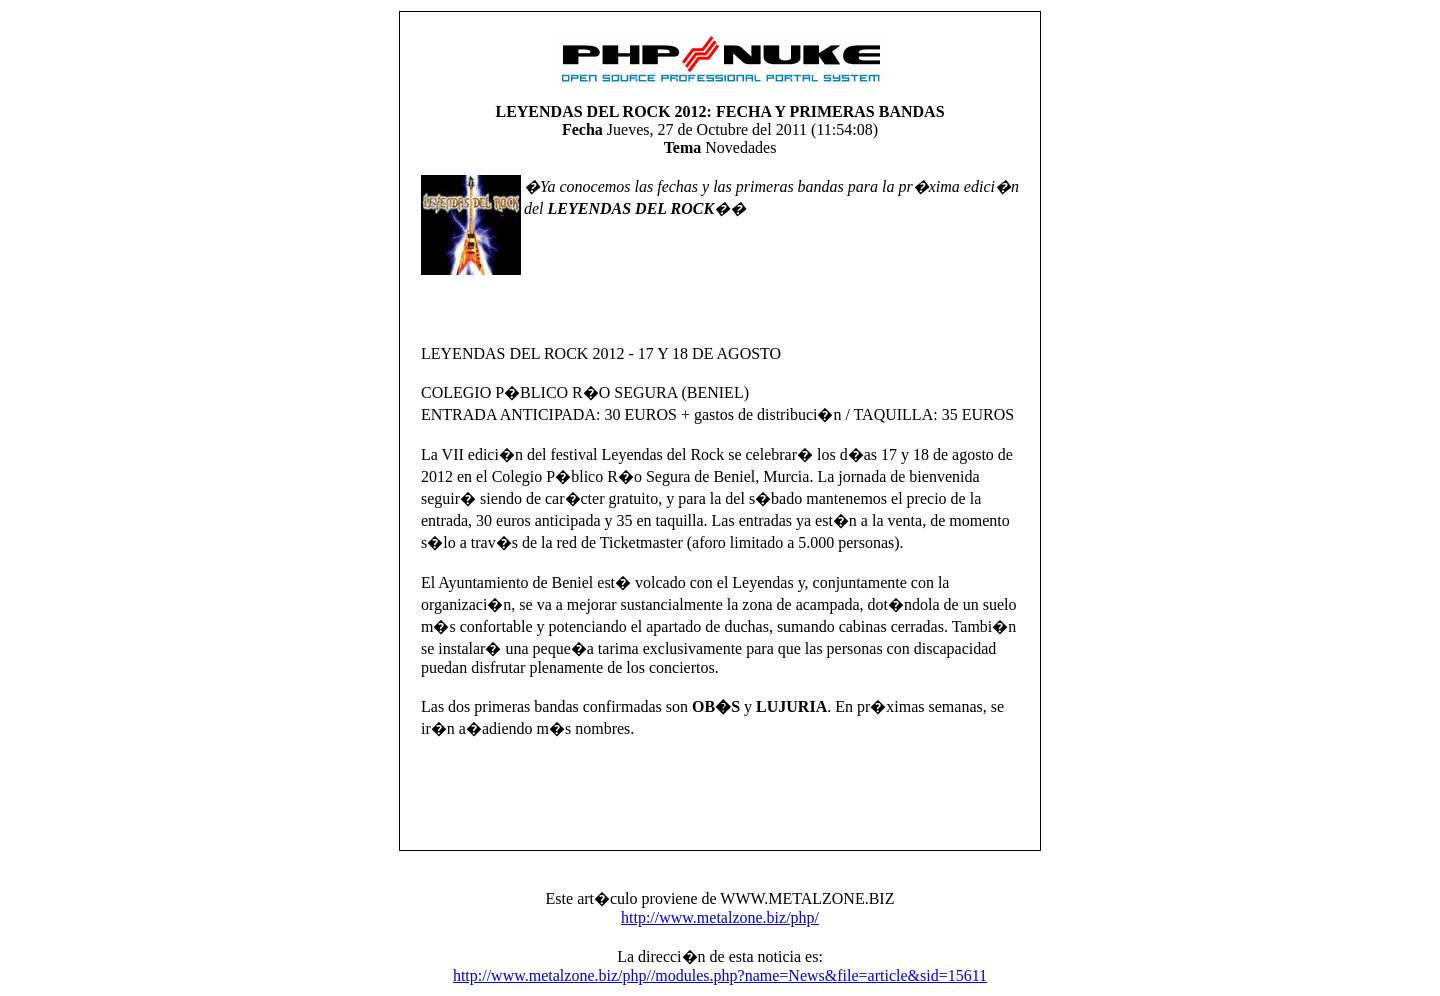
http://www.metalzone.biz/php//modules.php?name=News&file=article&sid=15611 (720, 975)
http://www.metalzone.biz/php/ (720, 917)
